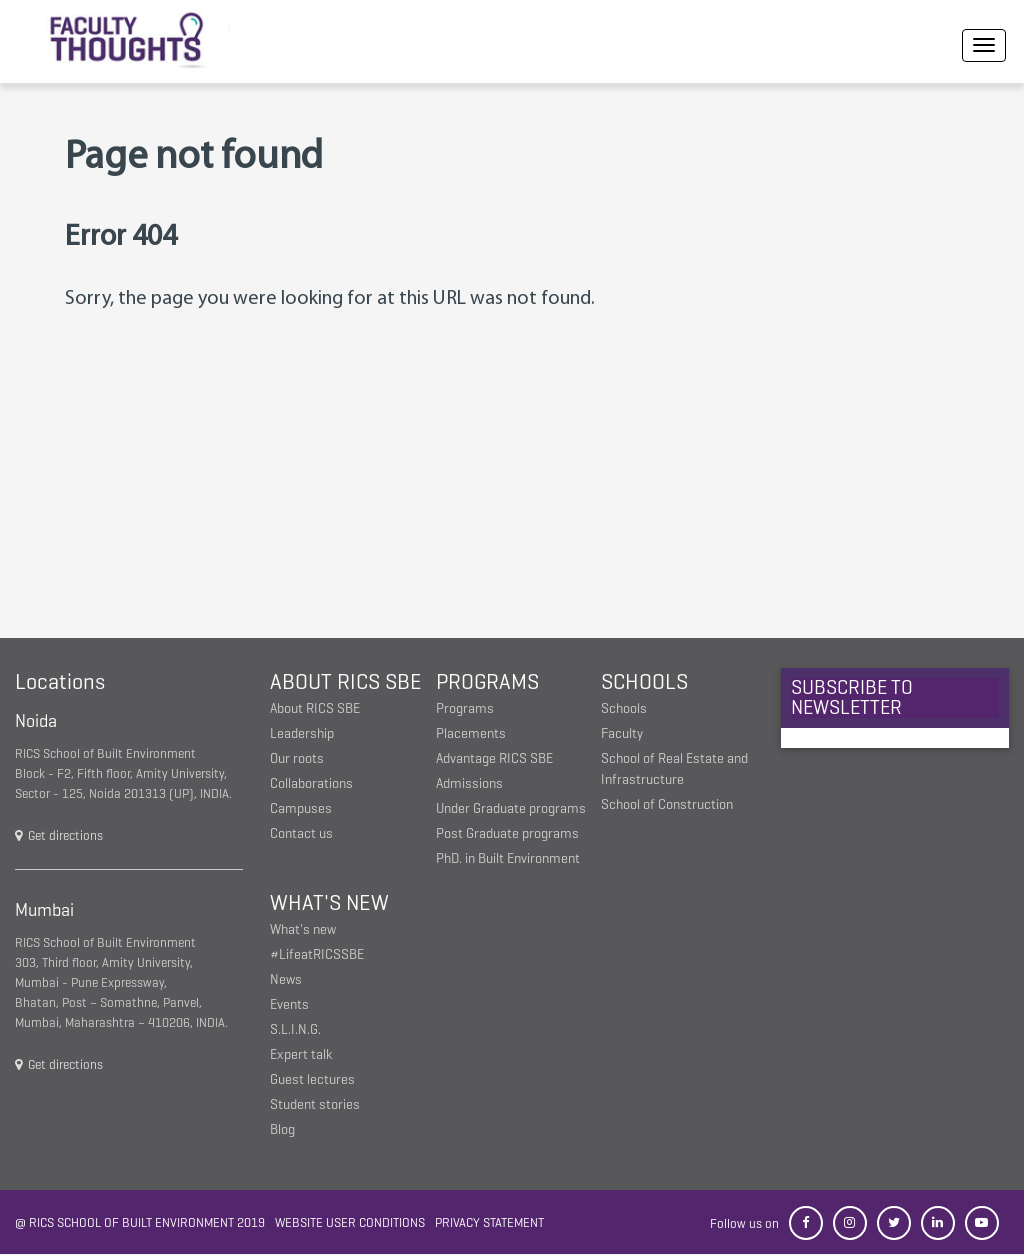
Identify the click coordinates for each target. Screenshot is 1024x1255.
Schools (644, 681)
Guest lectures (312, 1079)
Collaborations (311, 783)
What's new (303, 929)
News (286, 979)
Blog (282, 1129)
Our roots (297, 758)
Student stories (315, 1104)
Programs (487, 681)
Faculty (622, 733)
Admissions (469, 783)
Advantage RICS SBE (494, 758)
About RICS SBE (346, 681)
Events (289, 1004)
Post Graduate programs (507, 833)
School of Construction (667, 804)
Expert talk (301, 1054)
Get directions (59, 835)
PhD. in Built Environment (508, 858)
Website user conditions (350, 1222)
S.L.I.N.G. (295, 1029)
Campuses (301, 808)
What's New (329, 902)
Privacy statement (489, 1222)
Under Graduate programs (511, 808)
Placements (471, 733)
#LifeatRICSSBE (317, 954)
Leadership (302, 733)
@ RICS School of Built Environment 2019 (140, 1222)
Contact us (301, 833)
